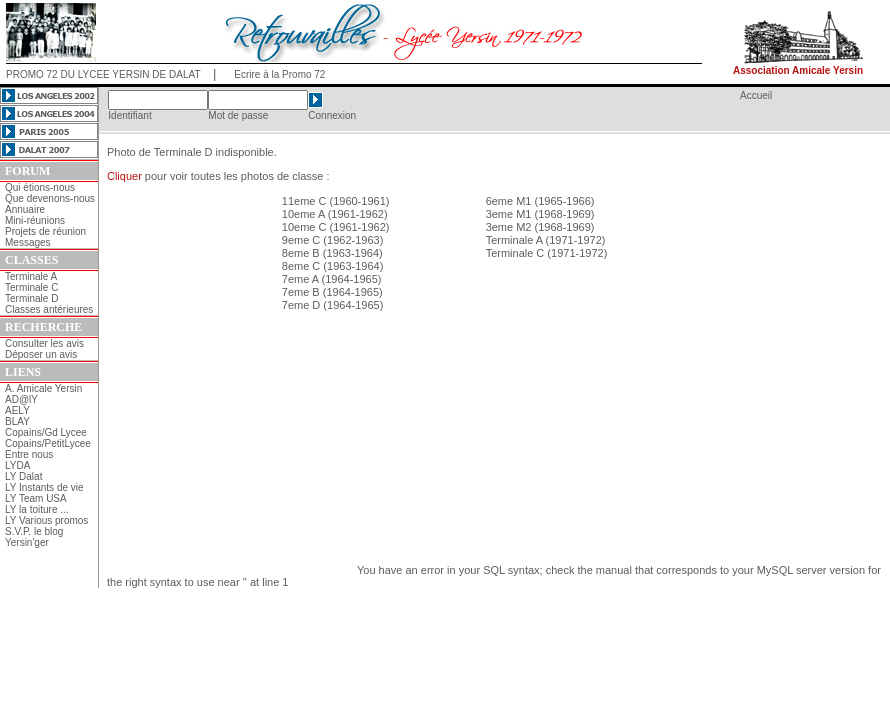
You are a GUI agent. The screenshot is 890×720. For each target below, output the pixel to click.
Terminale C (31, 287)
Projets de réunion (45, 231)
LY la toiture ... (37, 509)
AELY (17, 410)
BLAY (17, 421)
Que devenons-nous (50, 198)
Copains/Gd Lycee (46, 432)
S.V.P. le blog (34, 531)
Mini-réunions (35, 220)
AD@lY (21, 399)
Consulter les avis (44, 343)
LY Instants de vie (44, 487)
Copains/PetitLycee (48, 443)
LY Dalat (23, 476)
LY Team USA (36, 498)
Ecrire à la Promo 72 (279, 74)
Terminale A (31, 276)
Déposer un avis (41, 354)
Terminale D (31, 298)
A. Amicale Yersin (43, 388)
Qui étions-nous (40, 187)
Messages (28, 242)
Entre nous (29, 454)
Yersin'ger (27, 542)
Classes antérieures (49, 309)
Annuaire (25, 209)
